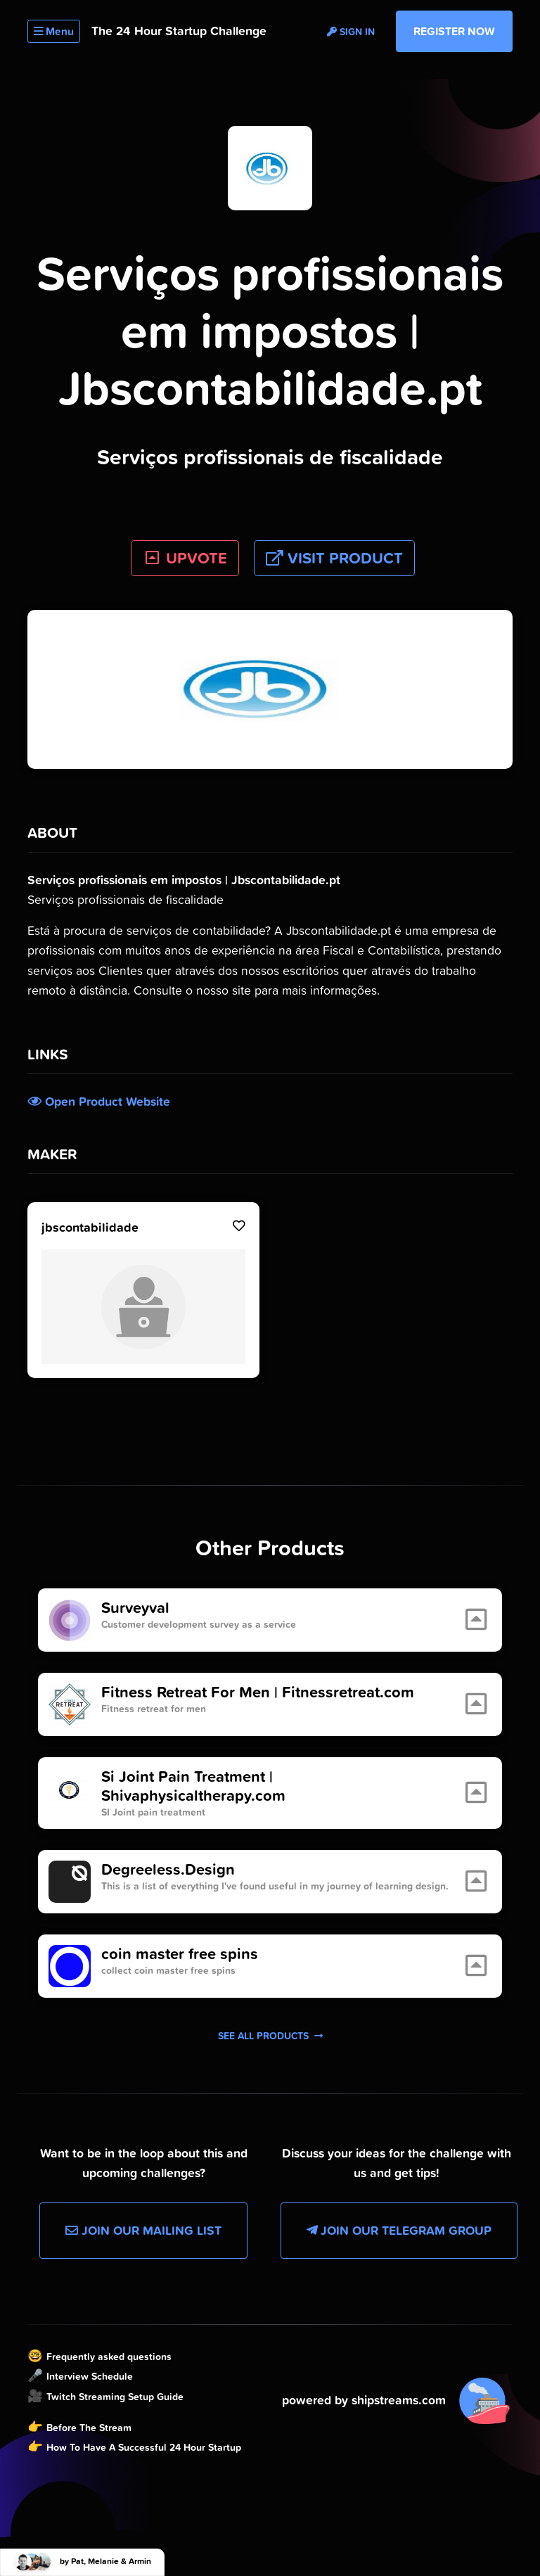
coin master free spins (179, 1954)
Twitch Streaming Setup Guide (115, 2397)
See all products (270, 2036)
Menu (54, 31)
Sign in (351, 32)
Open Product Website (98, 1101)
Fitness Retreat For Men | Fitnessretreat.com (257, 1692)
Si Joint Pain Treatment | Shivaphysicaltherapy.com (193, 1786)
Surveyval (135, 1608)
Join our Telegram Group (399, 2230)
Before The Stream (88, 2428)
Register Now (454, 31)
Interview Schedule (89, 2376)
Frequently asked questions (109, 2356)
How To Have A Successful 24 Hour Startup (143, 2447)
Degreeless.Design (168, 1870)
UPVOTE (185, 558)
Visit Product (334, 558)
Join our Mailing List (143, 2230)
